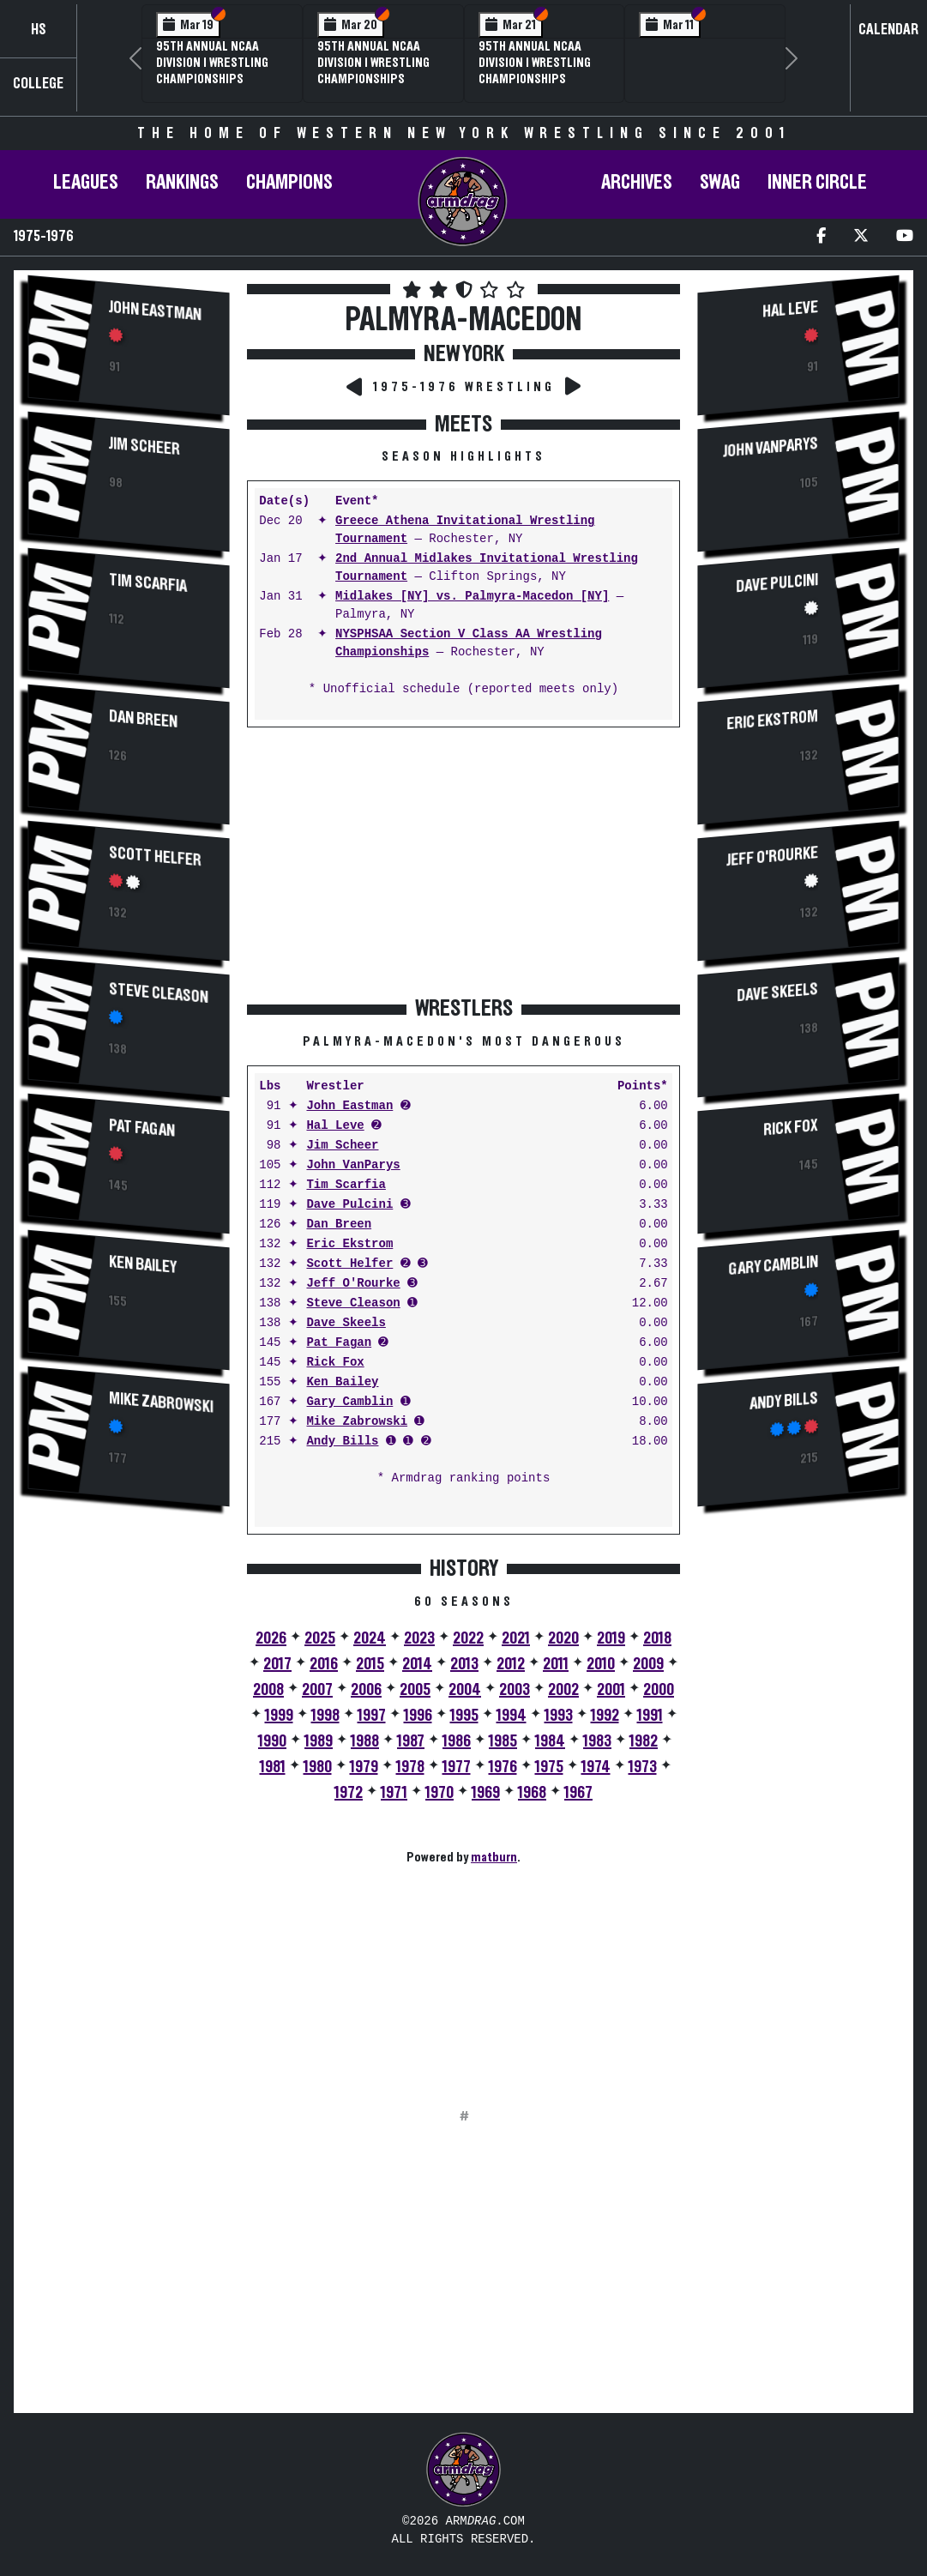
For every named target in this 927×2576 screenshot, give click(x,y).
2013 (464, 1664)
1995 (464, 1715)
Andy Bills (342, 1441)
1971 (394, 1792)
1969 (486, 1792)
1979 (364, 1767)
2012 (511, 1664)
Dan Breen (143, 719)
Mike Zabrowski (161, 1403)
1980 (318, 1767)
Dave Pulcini (349, 1205)
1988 (365, 1741)
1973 (643, 1767)
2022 (468, 1638)
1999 (279, 1715)
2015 (370, 1664)
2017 (277, 1664)
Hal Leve (335, 1126)
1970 (439, 1792)
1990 (272, 1741)
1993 (559, 1715)
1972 (348, 1792)
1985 (503, 1741)
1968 (532, 1792)
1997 (372, 1715)
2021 (516, 1638)
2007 (317, 1689)
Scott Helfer (155, 856)
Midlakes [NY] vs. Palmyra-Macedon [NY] (472, 596)
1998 (325, 1715)
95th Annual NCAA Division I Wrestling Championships (212, 62)
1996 (418, 1715)
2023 (419, 1638)
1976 (503, 1767)
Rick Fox (335, 1362)
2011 (556, 1664)
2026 (271, 1638)
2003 (514, 1689)
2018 (657, 1638)
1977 (456, 1767)
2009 (648, 1664)
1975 (549, 1767)
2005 (415, 1689)
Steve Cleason (158, 993)
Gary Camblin (349, 1402)
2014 (417, 1664)
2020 (563, 1638)
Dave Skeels (345, 1323)
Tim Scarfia (148, 583)
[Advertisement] (129, 1810)
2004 (464, 1689)
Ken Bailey (143, 1264)
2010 (601, 1664)
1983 (597, 1741)
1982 (643, 1741)
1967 (578, 1792)
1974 (596, 1767)
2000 (658, 1689)
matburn (494, 1857)
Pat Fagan (142, 1128)
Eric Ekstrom (349, 1244)
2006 (366, 1689)
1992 (605, 1715)
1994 (512, 1715)
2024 (369, 1638)
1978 (410, 1767)
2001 (611, 1689)
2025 (319, 1638)
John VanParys (353, 1165)
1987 (410, 1741)
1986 (456, 1741)
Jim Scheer (144, 446)
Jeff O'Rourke (353, 1284)
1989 (318, 1741)
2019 (611, 1638)
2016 (324, 1664)
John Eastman (155, 311)
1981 (273, 1767)
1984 (550, 1741)
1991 (650, 1715)
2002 (563, 1689)
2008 (268, 1689)
